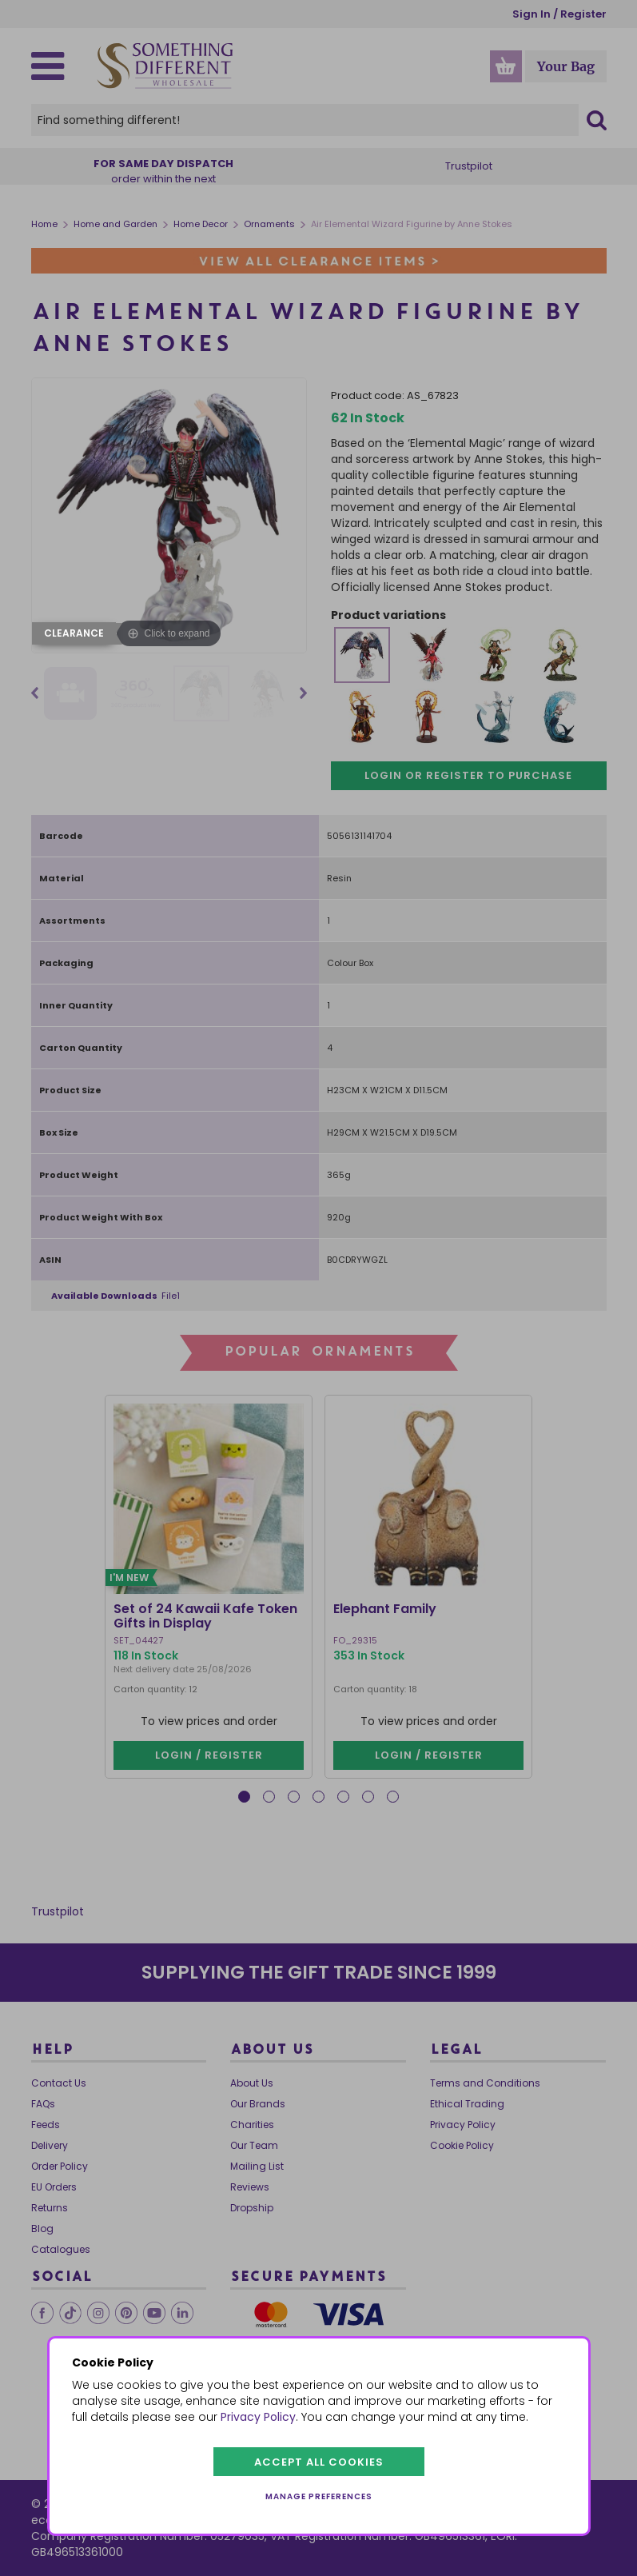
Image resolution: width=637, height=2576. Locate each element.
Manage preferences (318, 2496)
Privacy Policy (258, 2417)
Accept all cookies (319, 2462)
